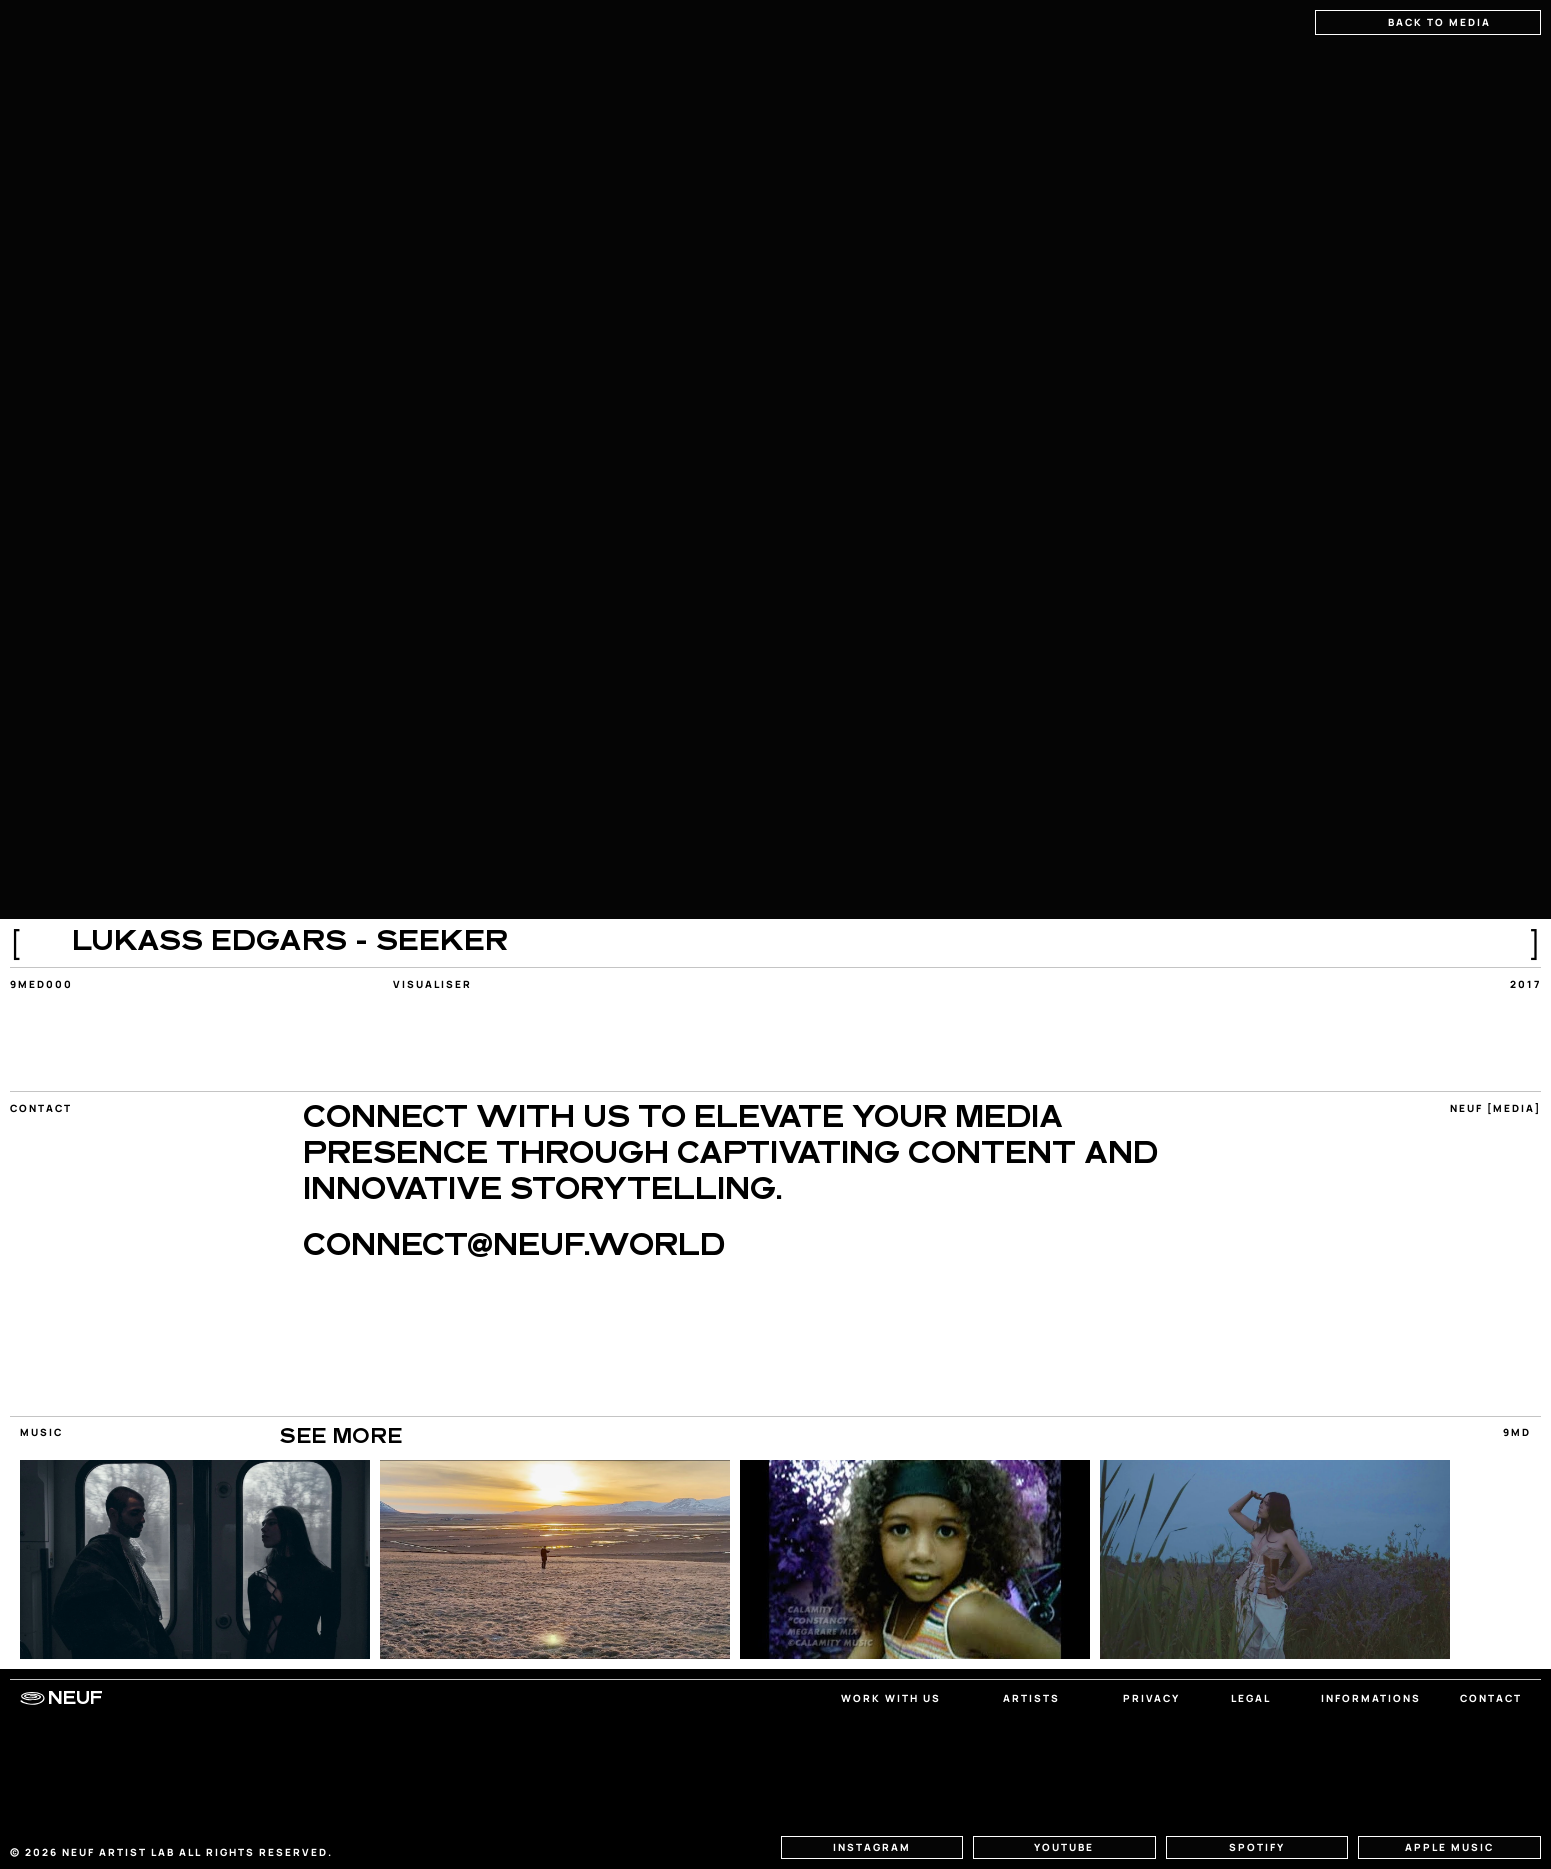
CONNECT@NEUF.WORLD (514, 1248)
